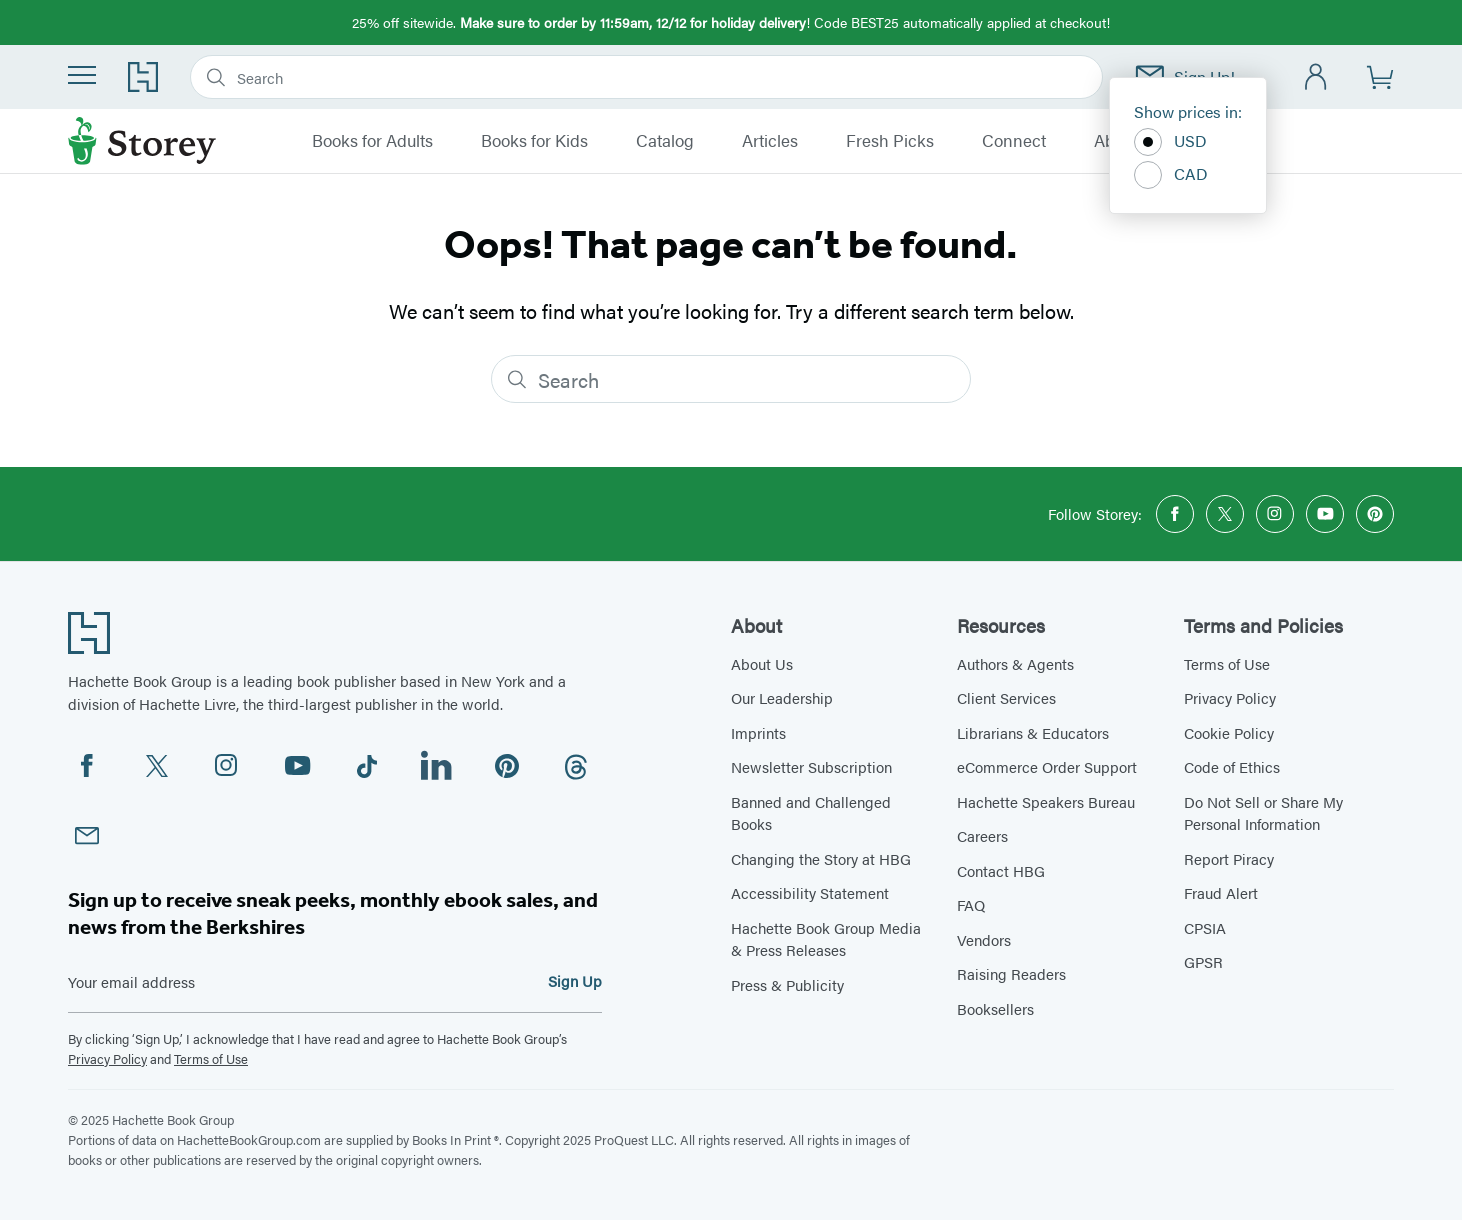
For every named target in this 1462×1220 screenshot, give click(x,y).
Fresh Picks (890, 141)
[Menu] (82, 75)
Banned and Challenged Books (811, 813)
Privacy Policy (107, 1058)
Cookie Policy (1229, 732)
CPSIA (1205, 927)
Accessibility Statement (810, 892)
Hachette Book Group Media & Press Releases (826, 939)
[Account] (1316, 77)
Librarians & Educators (1033, 732)
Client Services (1006, 697)
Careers (982, 835)
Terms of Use (211, 1058)
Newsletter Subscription (811, 766)
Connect (1014, 141)
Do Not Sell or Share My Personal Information (1263, 813)
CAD (1171, 175)
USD (1170, 142)
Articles (770, 141)
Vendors (984, 939)
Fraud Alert (1221, 892)
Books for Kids (534, 141)
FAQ (971, 904)
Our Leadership (782, 697)
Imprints (758, 732)
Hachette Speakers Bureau (1046, 801)
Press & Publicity (787, 984)
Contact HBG (1001, 870)
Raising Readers (1011, 973)
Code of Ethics (1232, 766)
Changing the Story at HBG (821, 858)
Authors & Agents (1015, 663)
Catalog (665, 141)
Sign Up (575, 980)
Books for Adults (372, 141)
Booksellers (995, 1008)
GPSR (1203, 961)
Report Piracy (1229, 858)
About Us (762, 663)
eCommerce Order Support (1047, 766)
